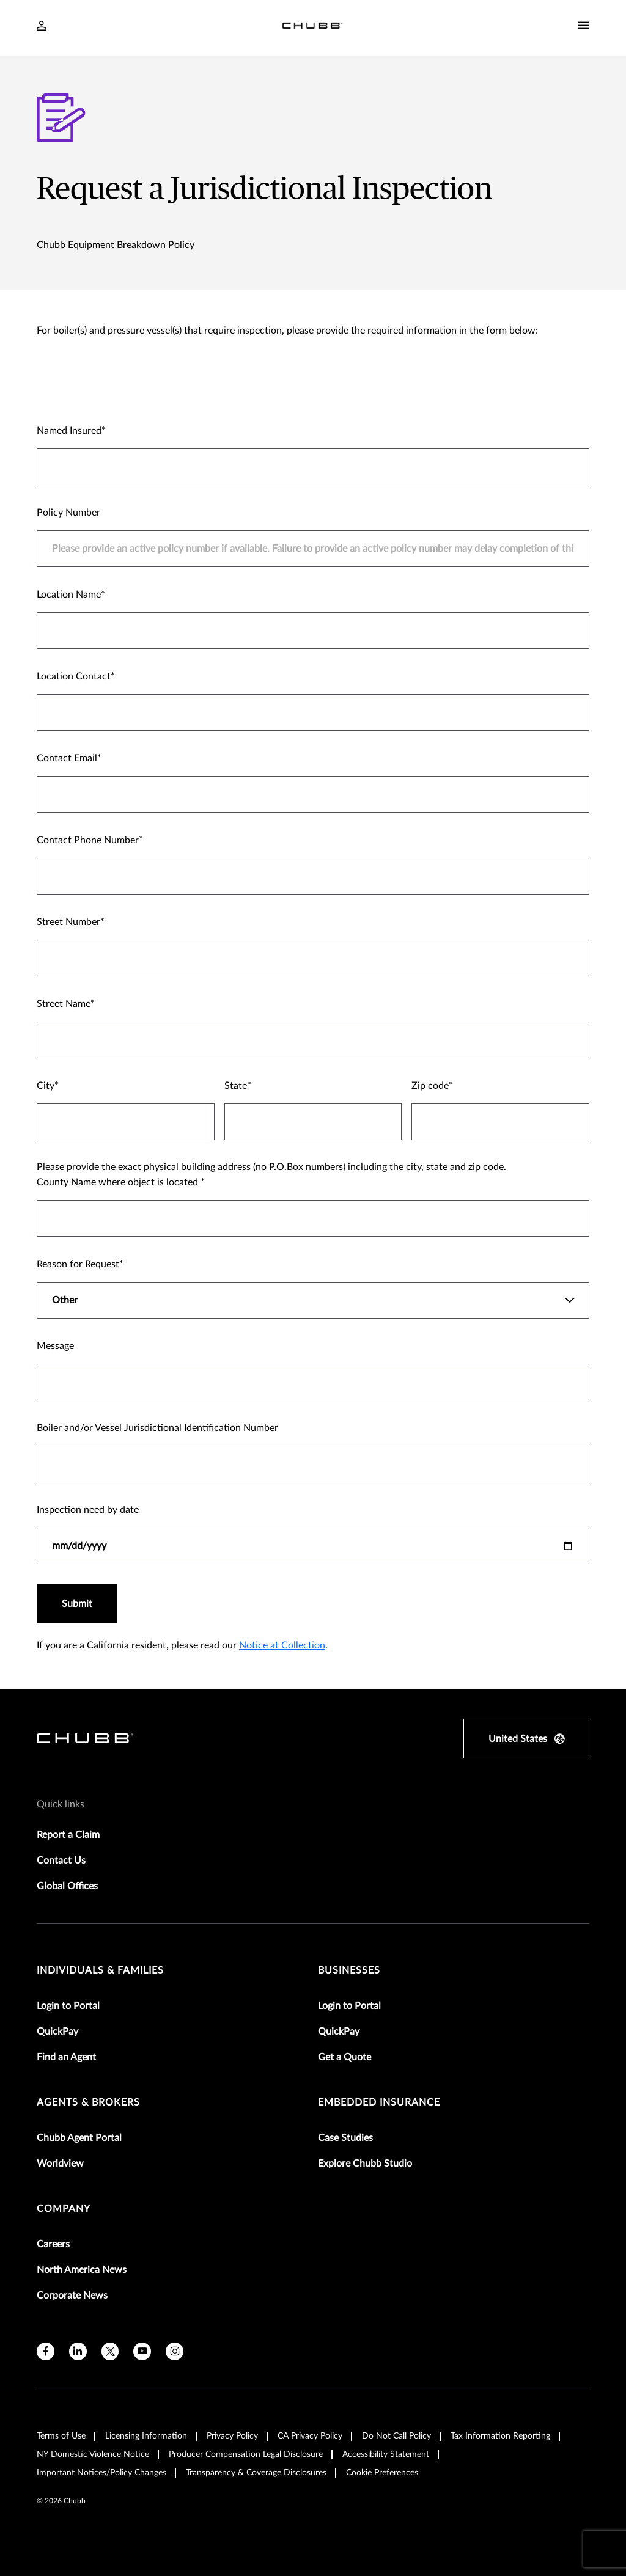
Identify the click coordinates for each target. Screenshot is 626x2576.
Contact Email (67, 758)
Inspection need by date (88, 1510)
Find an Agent (66, 2057)
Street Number (68, 922)
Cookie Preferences (382, 2472)
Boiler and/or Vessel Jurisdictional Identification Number (157, 1428)
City (45, 1086)
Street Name (63, 1004)
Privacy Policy (232, 2436)
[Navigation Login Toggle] (41, 27)
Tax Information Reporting (500, 2436)
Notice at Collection (282, 1645)
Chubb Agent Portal (79, 2138)
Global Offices (67, 1886)
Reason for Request (78, 1264)
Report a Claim (68, 1835)
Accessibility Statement (385, 2454)
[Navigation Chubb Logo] (312, 28)
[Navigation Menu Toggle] (583, 26)
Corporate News (72, 2295)
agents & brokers (88, 2102)
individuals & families (100, 1970)
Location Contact (74, 676)
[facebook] (45, 2351)
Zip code (430, 1086)
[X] (110, 2351)
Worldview (60, 2163)
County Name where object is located (119, 1182)
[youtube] (142, 2351)
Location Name (69, 594)
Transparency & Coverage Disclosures (256, 2472)
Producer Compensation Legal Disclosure (246, 2454)
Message (55, 1346)
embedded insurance (379, 2102)
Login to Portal (68, 2006)
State (235, 1086)
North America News (82, 2270)
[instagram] (174, 2351)
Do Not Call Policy (396, 2436)
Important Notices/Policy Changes (101, 2472)
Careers (53, 2244)
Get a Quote (344, 2057)
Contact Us (61, 1860)
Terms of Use (61, 2436)
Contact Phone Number (88, 840)
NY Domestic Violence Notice (93, 2454)
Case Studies (345, 2138)
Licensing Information (146, 2436)
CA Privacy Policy (310, 2436)
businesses (349, 1970)
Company (63, 2209)
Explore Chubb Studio (365, 2163)
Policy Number (68, 513)
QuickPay (57, 2031)
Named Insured (69, 431)
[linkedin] (78, 2351)
